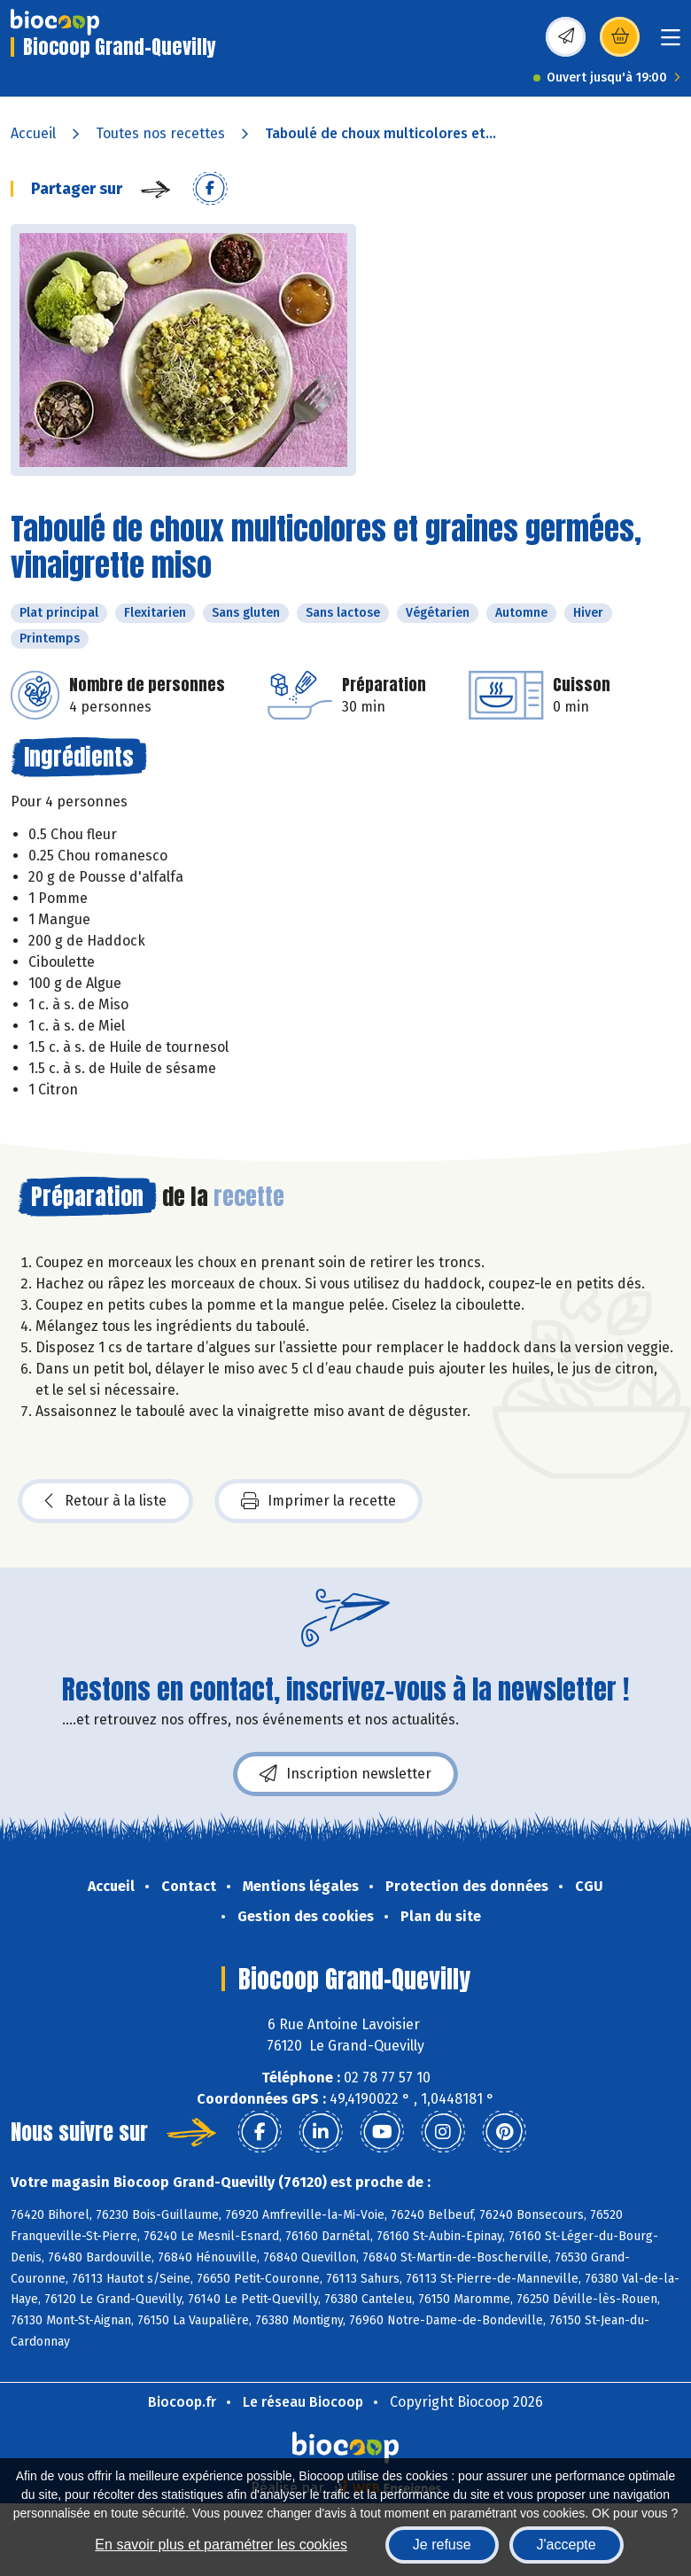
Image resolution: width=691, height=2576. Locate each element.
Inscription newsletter (345, 1774)
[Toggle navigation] (670, 43)
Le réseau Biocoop (303, 2401)
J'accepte (566, 2544)
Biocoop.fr (182, 2401)
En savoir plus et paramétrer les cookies (221, 2544)
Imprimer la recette (318, 1501)
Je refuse (442, 2544)
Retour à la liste (105, 1501)
